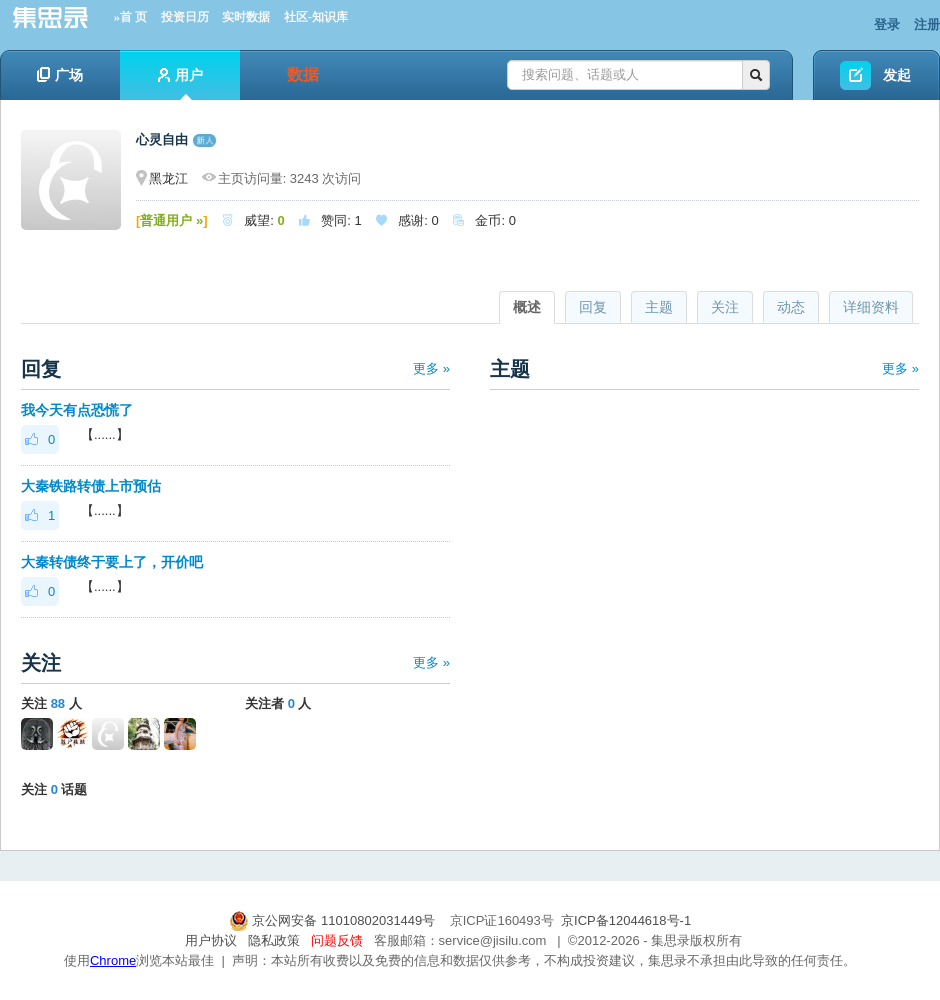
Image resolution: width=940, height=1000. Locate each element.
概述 (527, 307)
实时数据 (246, 17)
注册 (927, 24)
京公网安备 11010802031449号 (334, 920)
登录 (887, 24)
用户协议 (211, 940)
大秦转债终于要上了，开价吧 (112, 562)
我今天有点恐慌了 (77, 410)
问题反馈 (337, 940)
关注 (725, 307)
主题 (659, 307)
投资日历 (185, 17)
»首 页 (130, 17)
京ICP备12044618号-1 (626, 920)
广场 (60, 75)
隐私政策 (274, 940)
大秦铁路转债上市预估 (91, 486)
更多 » (431, 368)
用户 (180, 83)
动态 (791, 307)
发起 (897, 75)
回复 (593, 307)
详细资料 (871, 307)
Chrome (113, 960)
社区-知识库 (316, 17)
